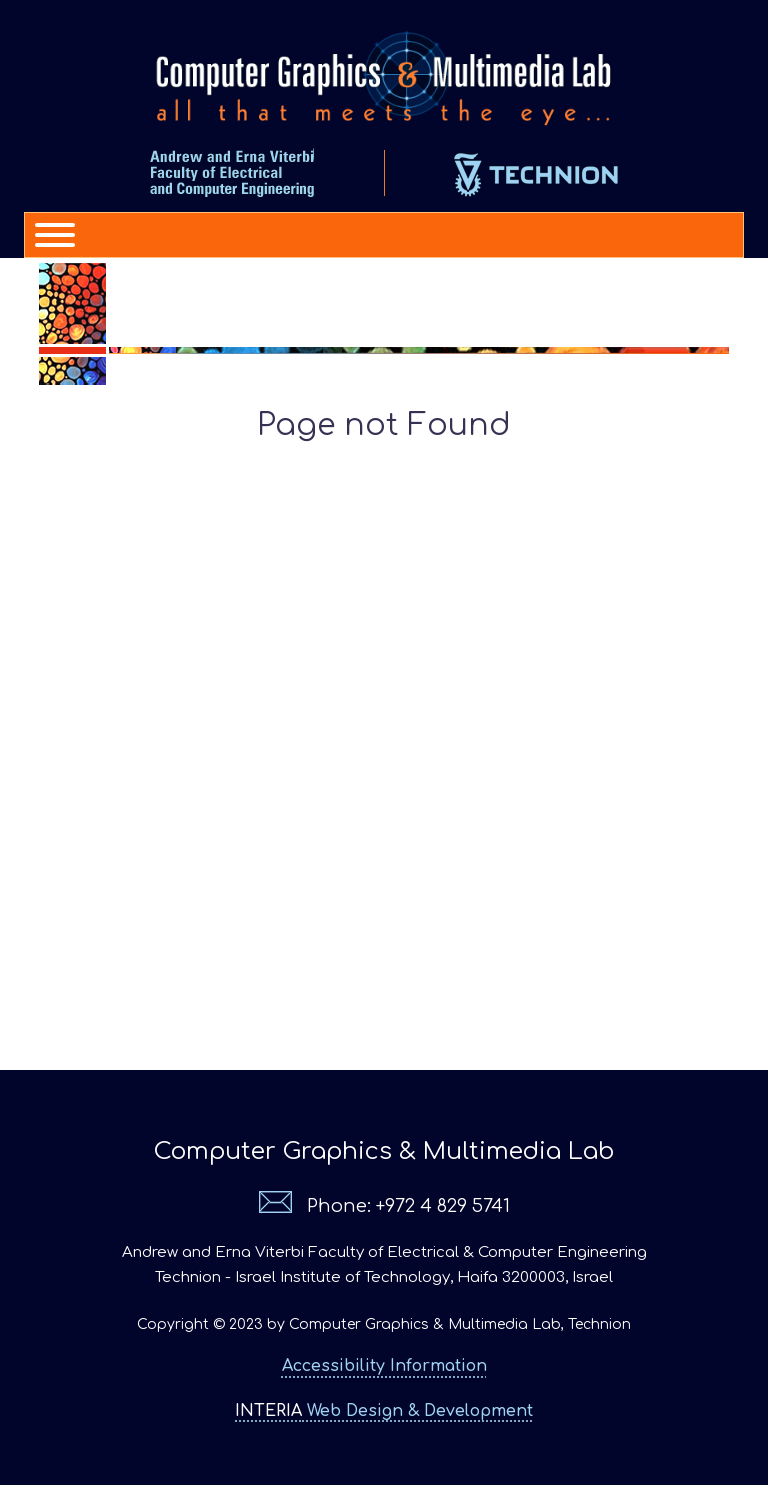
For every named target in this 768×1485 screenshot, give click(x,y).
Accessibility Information (384, 1366)
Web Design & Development (384, 1411)
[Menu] (46, 235)
